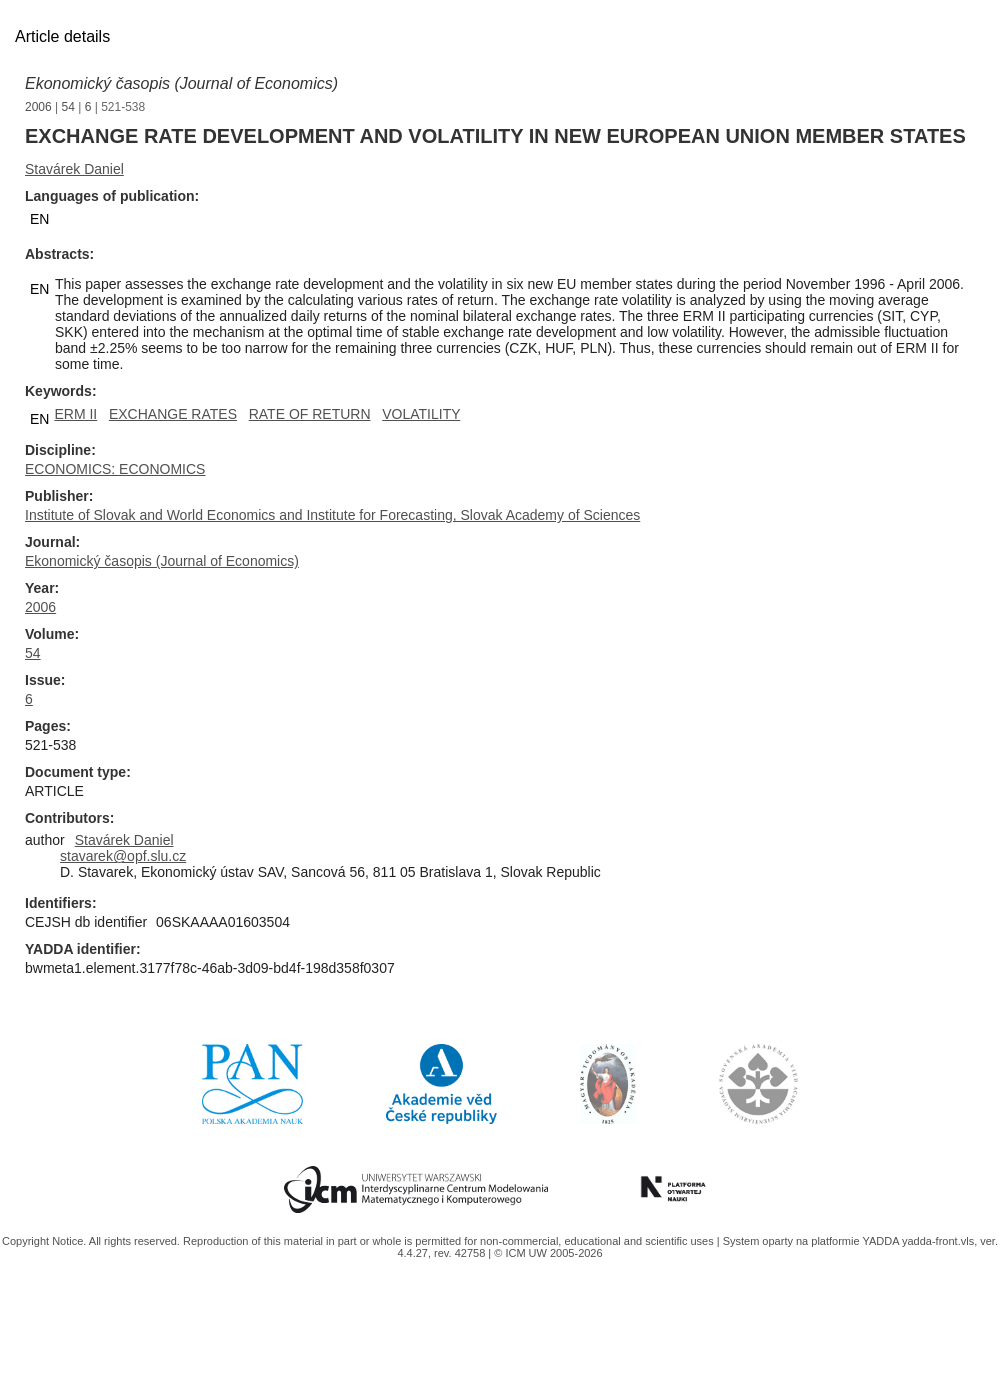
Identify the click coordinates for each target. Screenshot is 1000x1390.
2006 (38, 107)
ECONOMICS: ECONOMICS (115, 469)
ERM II (75, 414)
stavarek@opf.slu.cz (123, 856)
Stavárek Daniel (74, 169)
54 (68, 107)
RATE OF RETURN (310, 414)
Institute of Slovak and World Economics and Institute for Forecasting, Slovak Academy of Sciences (332, 515)
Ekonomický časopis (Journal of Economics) (181, 83)
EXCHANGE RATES (173, 414)
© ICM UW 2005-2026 (548, 1253)
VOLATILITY (421, 414)
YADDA (882, 1241)
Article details (62, 36)
